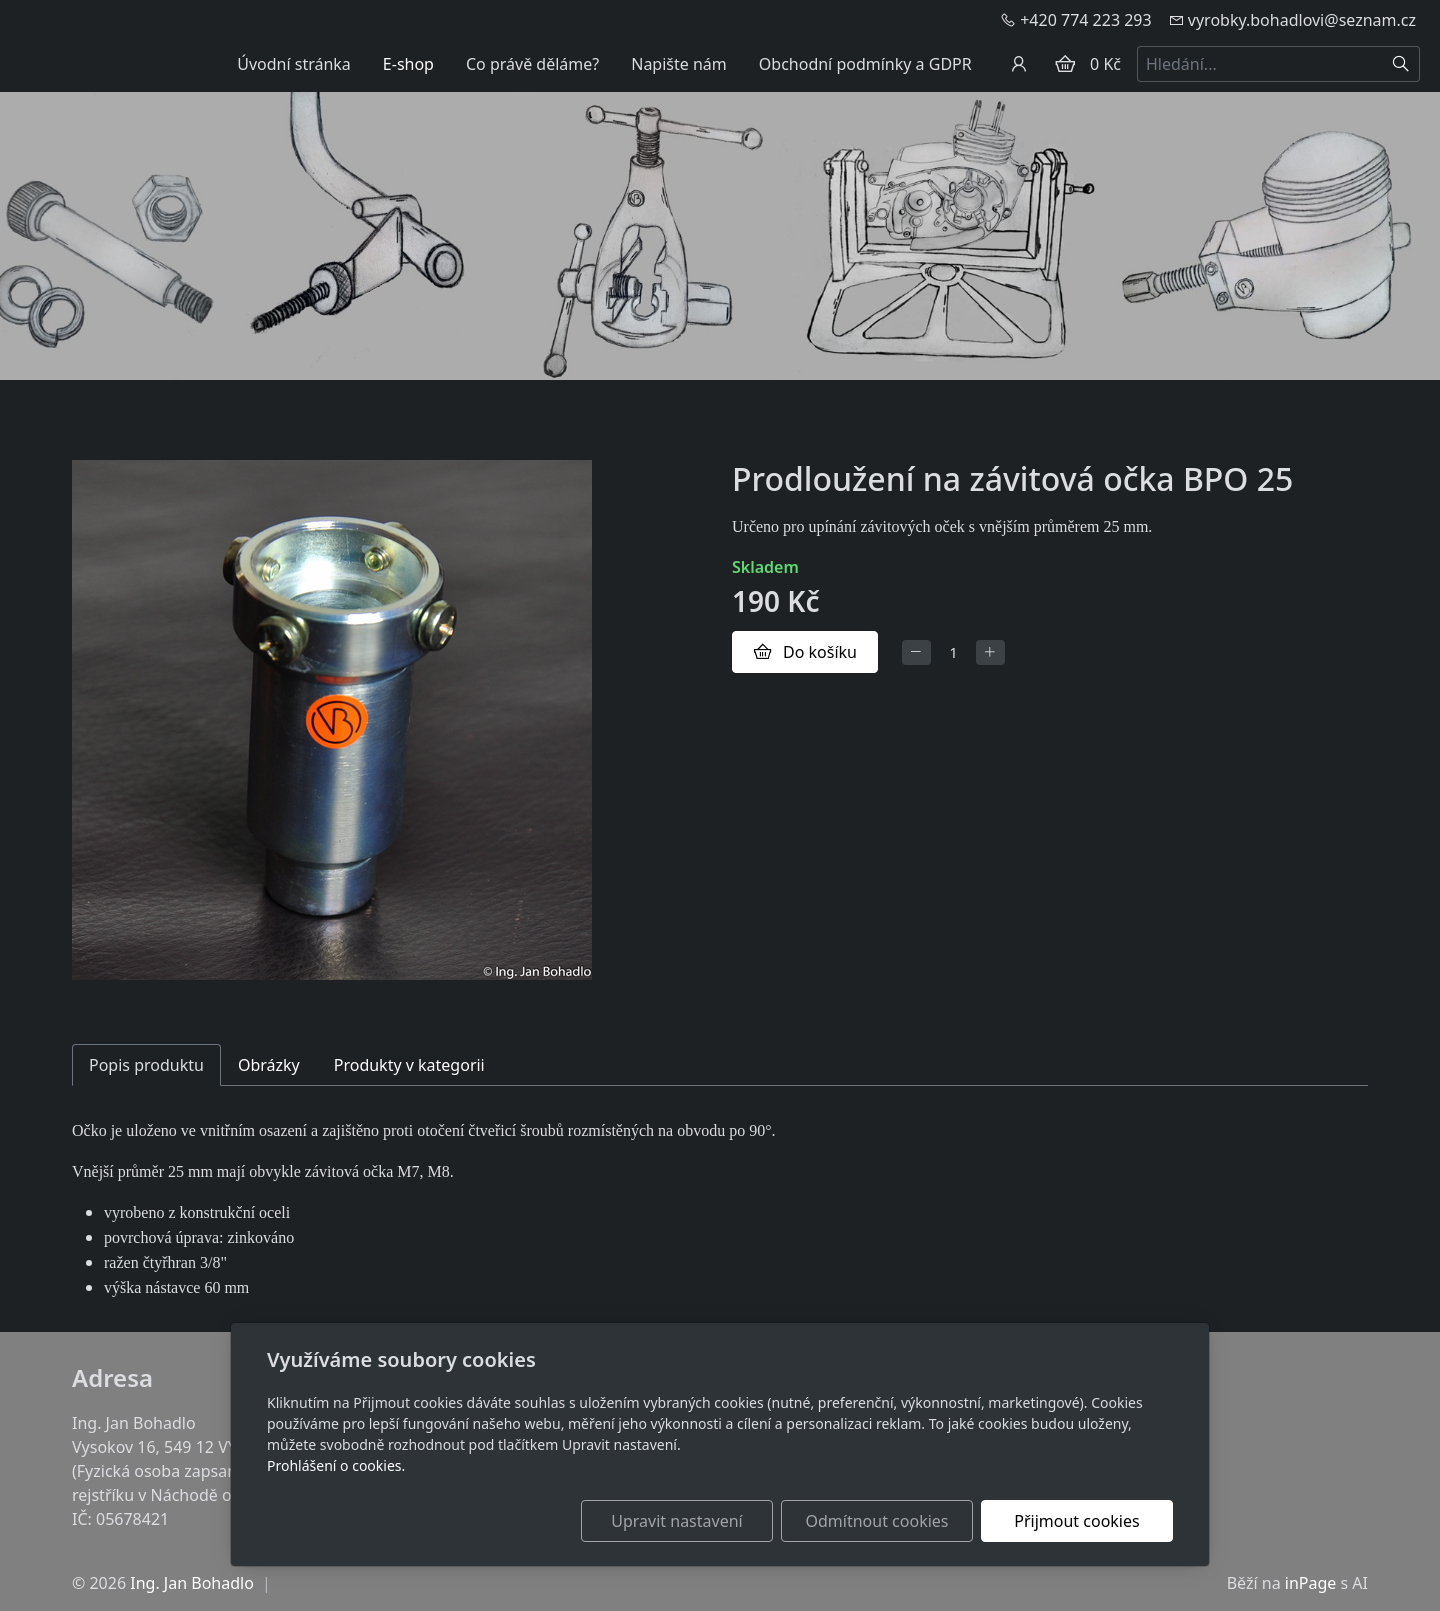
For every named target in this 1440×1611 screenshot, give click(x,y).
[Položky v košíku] (1065, 64)
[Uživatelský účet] (1019, 64)
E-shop (408, 64)
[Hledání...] (1260, 64)
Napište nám (679, 64)
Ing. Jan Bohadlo (192, 1583)
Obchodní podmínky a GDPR (865, 64)
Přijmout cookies (1076, 1521)
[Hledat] (1401, 64)
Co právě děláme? (532, 64)
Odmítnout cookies (877, 1521)
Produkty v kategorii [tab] (409, 1065)
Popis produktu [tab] (146, 1065)
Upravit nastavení (676, 1521)
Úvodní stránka (294, 64)
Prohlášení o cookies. (336, 1465)
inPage (1311, 1583)
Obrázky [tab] (269, 1065)
